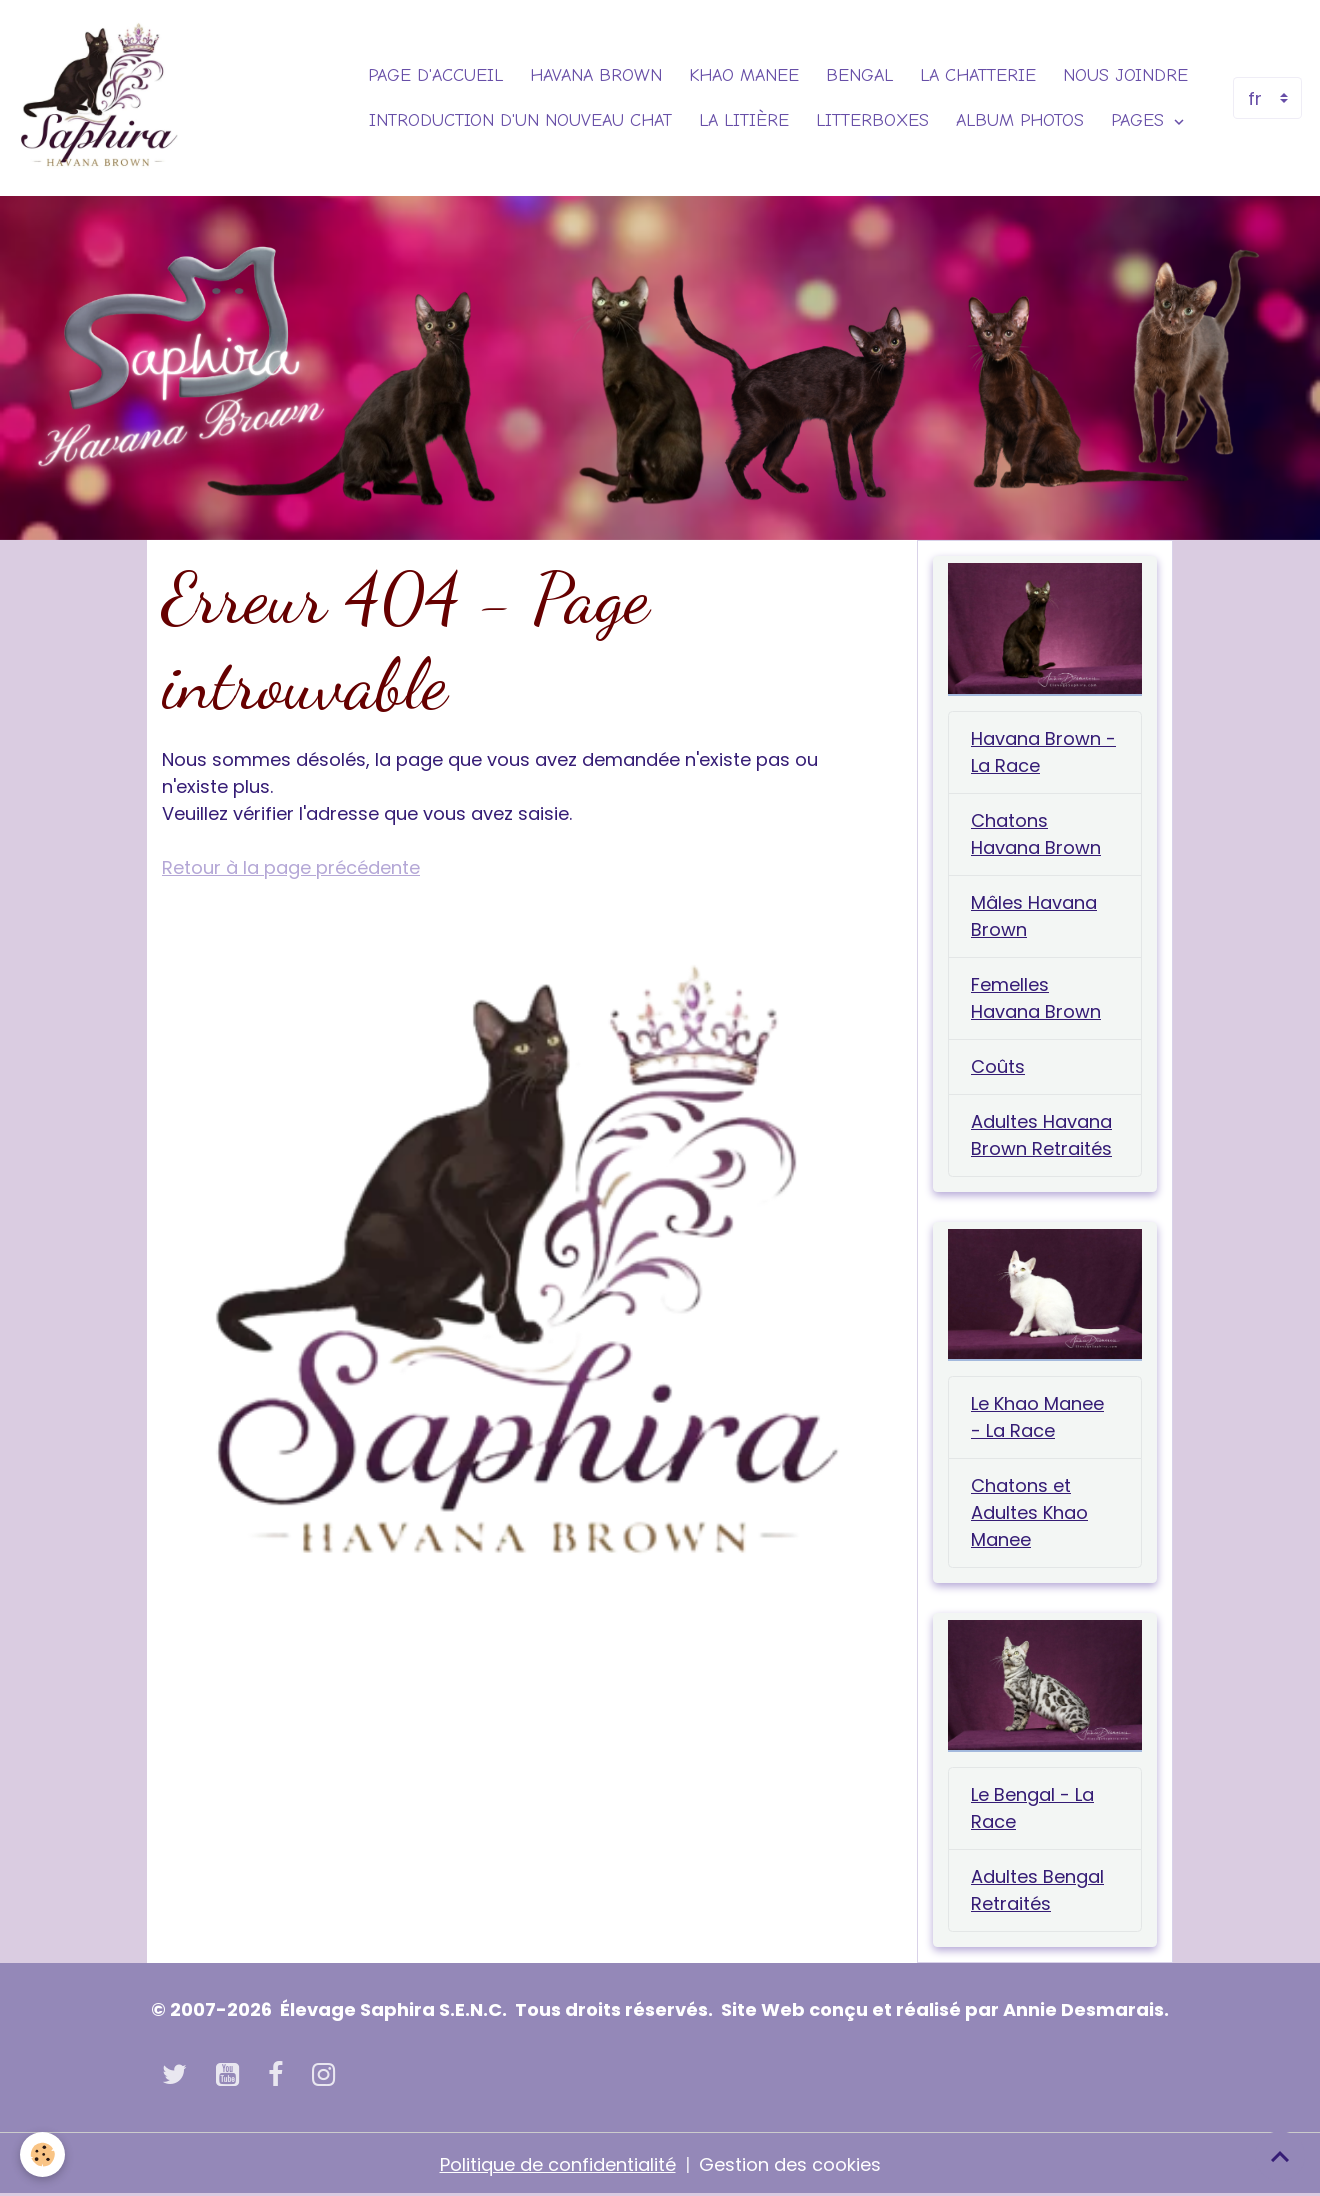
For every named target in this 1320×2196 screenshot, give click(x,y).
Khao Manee (744, 75)
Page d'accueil (435, 75)
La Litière (744, 120)
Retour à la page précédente (291, 867)
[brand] (98, 98)
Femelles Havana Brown (1036, 998)
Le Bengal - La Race (1032, 1808)
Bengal (859, 75)
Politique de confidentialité (558, 2164)
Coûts (998, 1066)
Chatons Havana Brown (1036, 834)
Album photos (1020, 120)
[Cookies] (42, 2154)
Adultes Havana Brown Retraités (1041, 1135)
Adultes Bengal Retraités (1037, 1890)
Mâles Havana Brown (1034, 916)
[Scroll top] (1280, 2156)
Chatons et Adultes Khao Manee (1029, 1512)
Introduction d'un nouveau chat (520, 120)
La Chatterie (978, 75)
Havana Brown (596, 75)
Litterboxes (872, 120)
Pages (1140, 120)
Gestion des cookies (790, 2164)
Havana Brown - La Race (1043, 752)
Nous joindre (1125, 75)
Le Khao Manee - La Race (1037, 1417)
